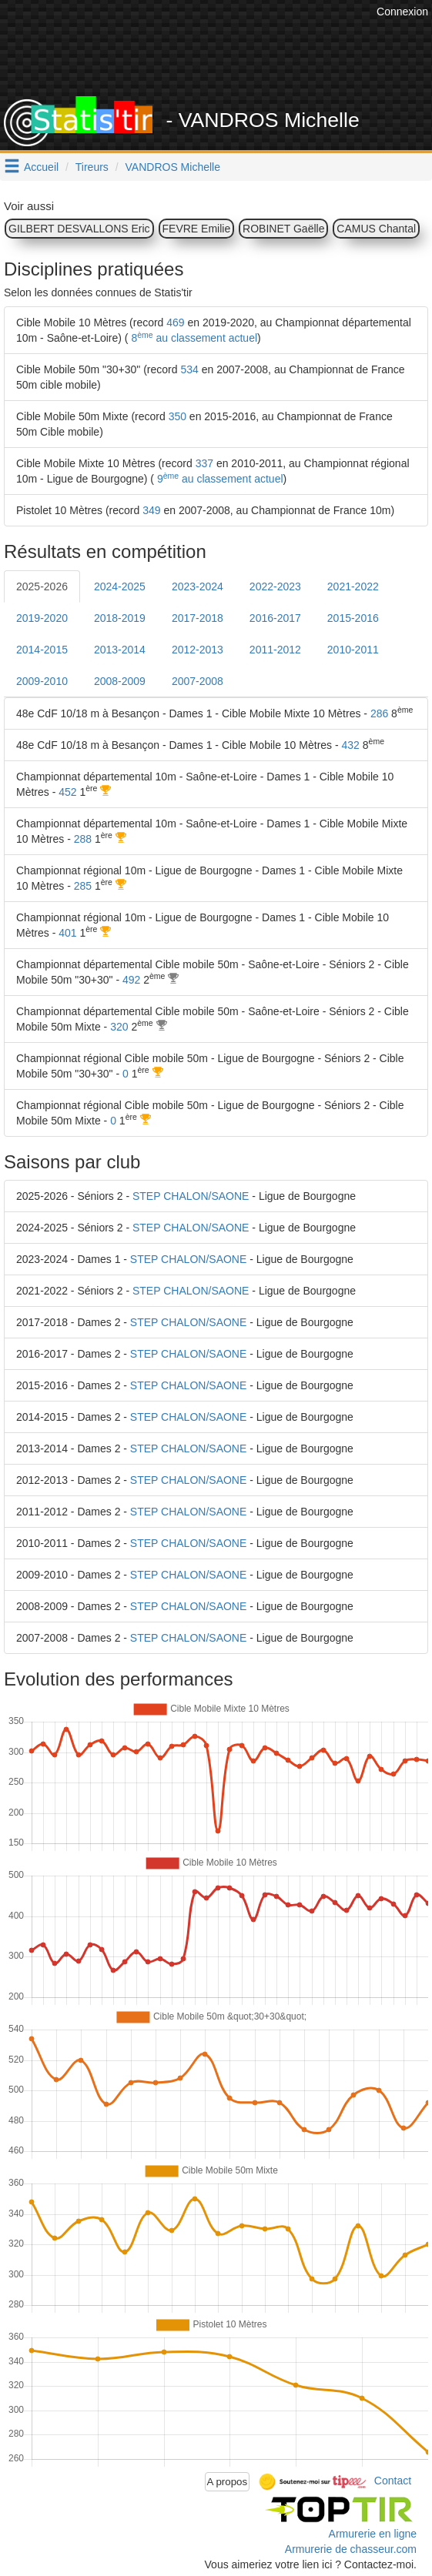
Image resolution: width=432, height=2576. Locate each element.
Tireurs (92, 167)
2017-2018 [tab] (197, 618)
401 (67, 933)
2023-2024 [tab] (197, 586)
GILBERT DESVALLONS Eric (79, 228)
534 (189, 369)
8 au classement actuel (193, 338)
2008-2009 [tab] (120, 681)
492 (131, 980)
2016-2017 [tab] (275, 618)
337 (204, 463)
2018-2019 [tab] (120, 618)
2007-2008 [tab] (197, 681)
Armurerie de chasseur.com (351, 2549)
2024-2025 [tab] (120, 586)
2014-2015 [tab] (42, 649)
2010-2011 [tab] (353, 649)
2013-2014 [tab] (120, 649)
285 (83, 886)
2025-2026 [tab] (42, 586)
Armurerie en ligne (373, 2534)
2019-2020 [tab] (42, 618)
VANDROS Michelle (173, 167)
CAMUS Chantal (376, 228)
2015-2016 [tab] (353, 618)
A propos (227, 2481)
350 (177, 416)
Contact (392, 2480)
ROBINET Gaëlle (283, 228)
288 (83, 839)
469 (175, 322)
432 (351, 745)
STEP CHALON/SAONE (190, 1196)
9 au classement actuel (218, 479)
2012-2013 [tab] (197, 649)
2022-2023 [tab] (275, 586)
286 (379, 713)
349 (151, 510)
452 (67, 792)
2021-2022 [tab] (353, 586)
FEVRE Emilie (196, 228)
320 (119, 1027)
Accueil (41, 167)
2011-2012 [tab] (275, 649)
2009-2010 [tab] (42, 681)
